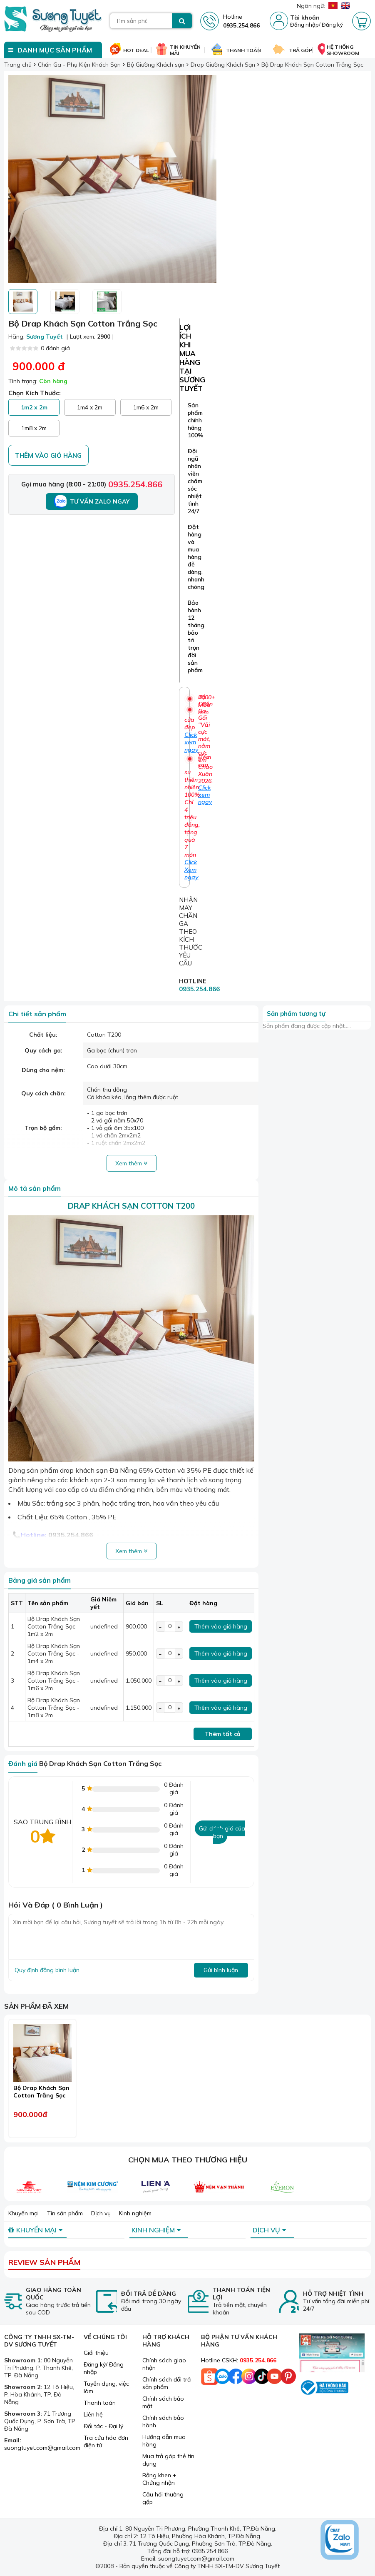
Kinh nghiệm (135, 2213)
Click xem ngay (205, 794)
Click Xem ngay (191, 869)
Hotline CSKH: (238, 2360)
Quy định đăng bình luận (47, 1970)
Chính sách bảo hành (163, 2421)
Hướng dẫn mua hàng (164, 2440)
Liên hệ (93, 2414)
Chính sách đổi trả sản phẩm (166, 2383)
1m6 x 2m (146, 407)
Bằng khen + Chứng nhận (159, 2478)
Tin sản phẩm (65, 2213)
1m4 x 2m (89, 407)
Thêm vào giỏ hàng (48, 455)
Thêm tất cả (223, 1734)
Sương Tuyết (44, 336)
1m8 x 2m (34, 428)
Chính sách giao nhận (164, 2364)
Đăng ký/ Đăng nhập (104, 2368)
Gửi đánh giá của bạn (222, 1832)
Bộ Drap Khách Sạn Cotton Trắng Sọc (41, 2091)
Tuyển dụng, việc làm (106, 2387)
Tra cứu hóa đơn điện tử (106, 2441)
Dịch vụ (101, 2213)
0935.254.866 (135, 484)
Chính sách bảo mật (163, 2402)
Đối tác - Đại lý (103, 2426)
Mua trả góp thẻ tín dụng (168, 2459)
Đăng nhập (304, 24)
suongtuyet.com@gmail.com (42, 2447)
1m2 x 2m (34, 407)
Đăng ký (332, 24)
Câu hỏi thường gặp (163, 2498)
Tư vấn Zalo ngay (91, 501)
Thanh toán (100, 2402)
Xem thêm (131, 1163)
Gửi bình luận (221, 1970)
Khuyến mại (23, 2213)
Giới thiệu (96, 2353)
